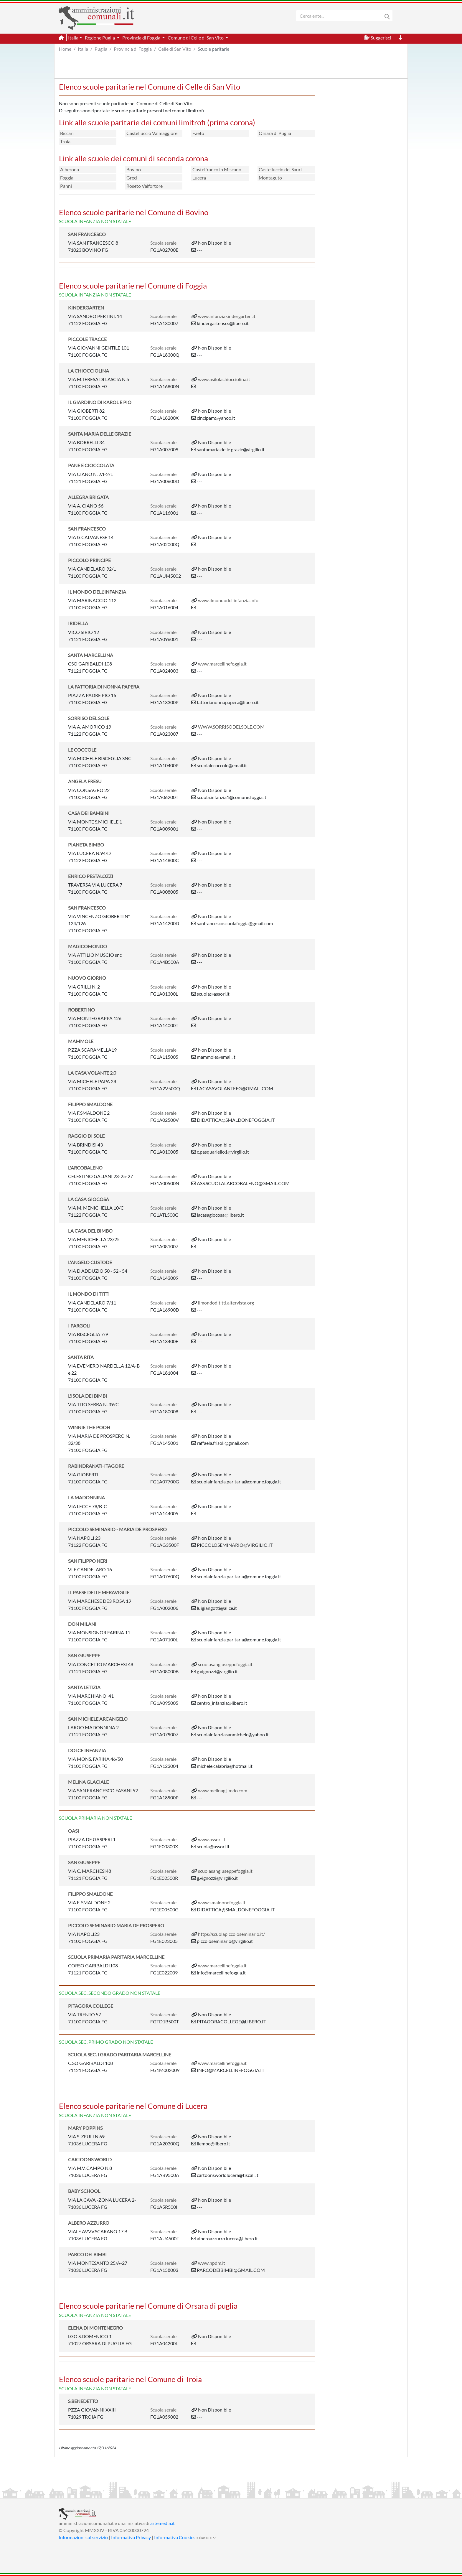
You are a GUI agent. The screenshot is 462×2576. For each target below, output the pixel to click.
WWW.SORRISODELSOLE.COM (231, 726)
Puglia (101, 49)
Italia (83, 49)
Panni (66, 186)
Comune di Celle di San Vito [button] (196, 37)
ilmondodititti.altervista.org (226, 1302)
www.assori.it (211, 1839)
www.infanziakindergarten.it (226, 316)
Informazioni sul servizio (83, 2537)
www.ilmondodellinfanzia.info (228, 600)
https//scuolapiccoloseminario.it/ (231, 1934)
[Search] (340, 15)
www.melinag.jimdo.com (222, 1790)
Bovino (133, 169)
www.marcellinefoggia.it (222, 663)
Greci (131, 177)
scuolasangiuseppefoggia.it (225, 1664)
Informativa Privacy (131, 2537)
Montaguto (270, 177)
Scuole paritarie (213, 49)
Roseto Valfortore (144, 186)
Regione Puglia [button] (100, 37)
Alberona (69, 169)
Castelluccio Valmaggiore (151, 133)
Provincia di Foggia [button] (141, 37)
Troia (65, 141)
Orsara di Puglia (275, 133)
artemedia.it (162, 2523)
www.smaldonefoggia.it (221, 1902)
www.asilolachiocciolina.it (224, 379)
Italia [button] (73, 37)
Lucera (199, 177)
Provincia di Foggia (133, 49)
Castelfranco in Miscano (216, 169)
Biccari (67, 133)
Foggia (66, 177)
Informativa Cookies (174, 2537)
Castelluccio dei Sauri (280, 169)
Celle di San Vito (174, 49)
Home (65, 49)
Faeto (198, 133)
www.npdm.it (211, 2263)
